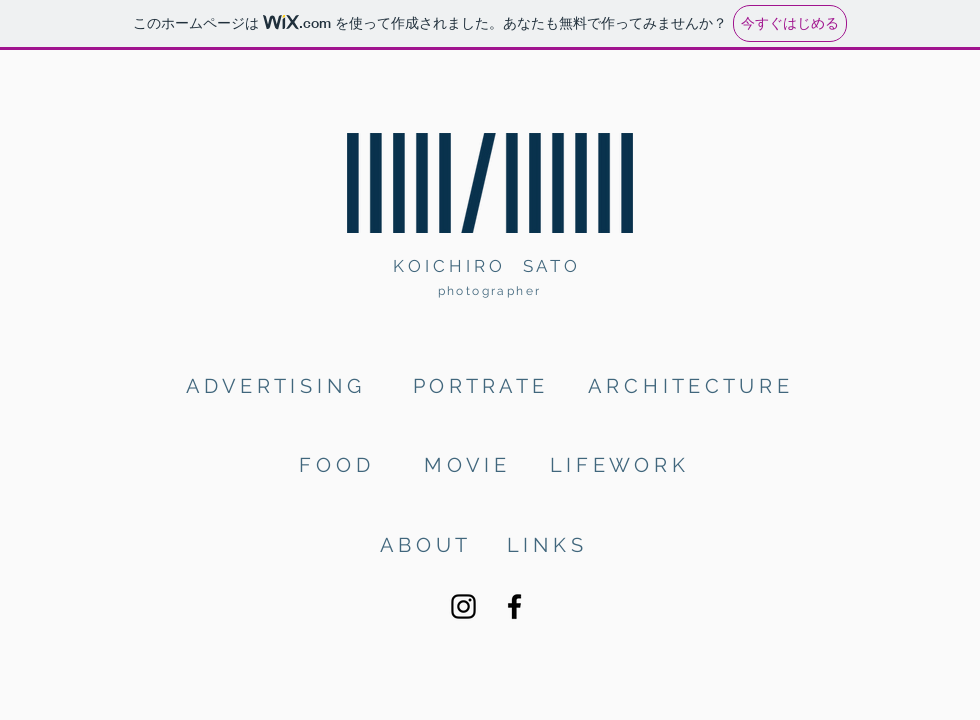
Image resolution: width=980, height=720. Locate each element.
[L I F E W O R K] (619, 464)
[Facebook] (514, 606)
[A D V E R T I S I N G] (279, 385)
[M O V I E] (465, 464)
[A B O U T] (424, 544)
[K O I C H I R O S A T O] (490, 266)
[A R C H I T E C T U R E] (690, 385)
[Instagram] (463, 606)
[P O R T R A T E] (481, 385)
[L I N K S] (545, 544)
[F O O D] (337, 464)
